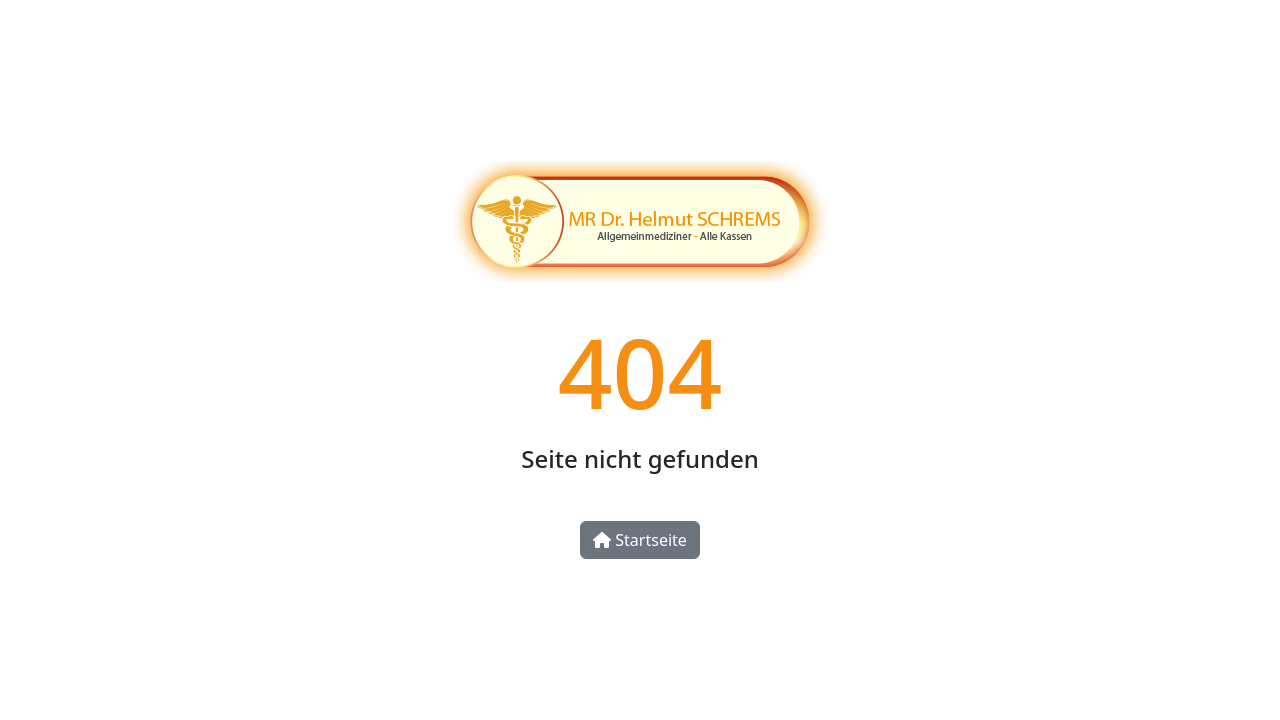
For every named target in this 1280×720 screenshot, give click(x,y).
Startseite (640, 540)
